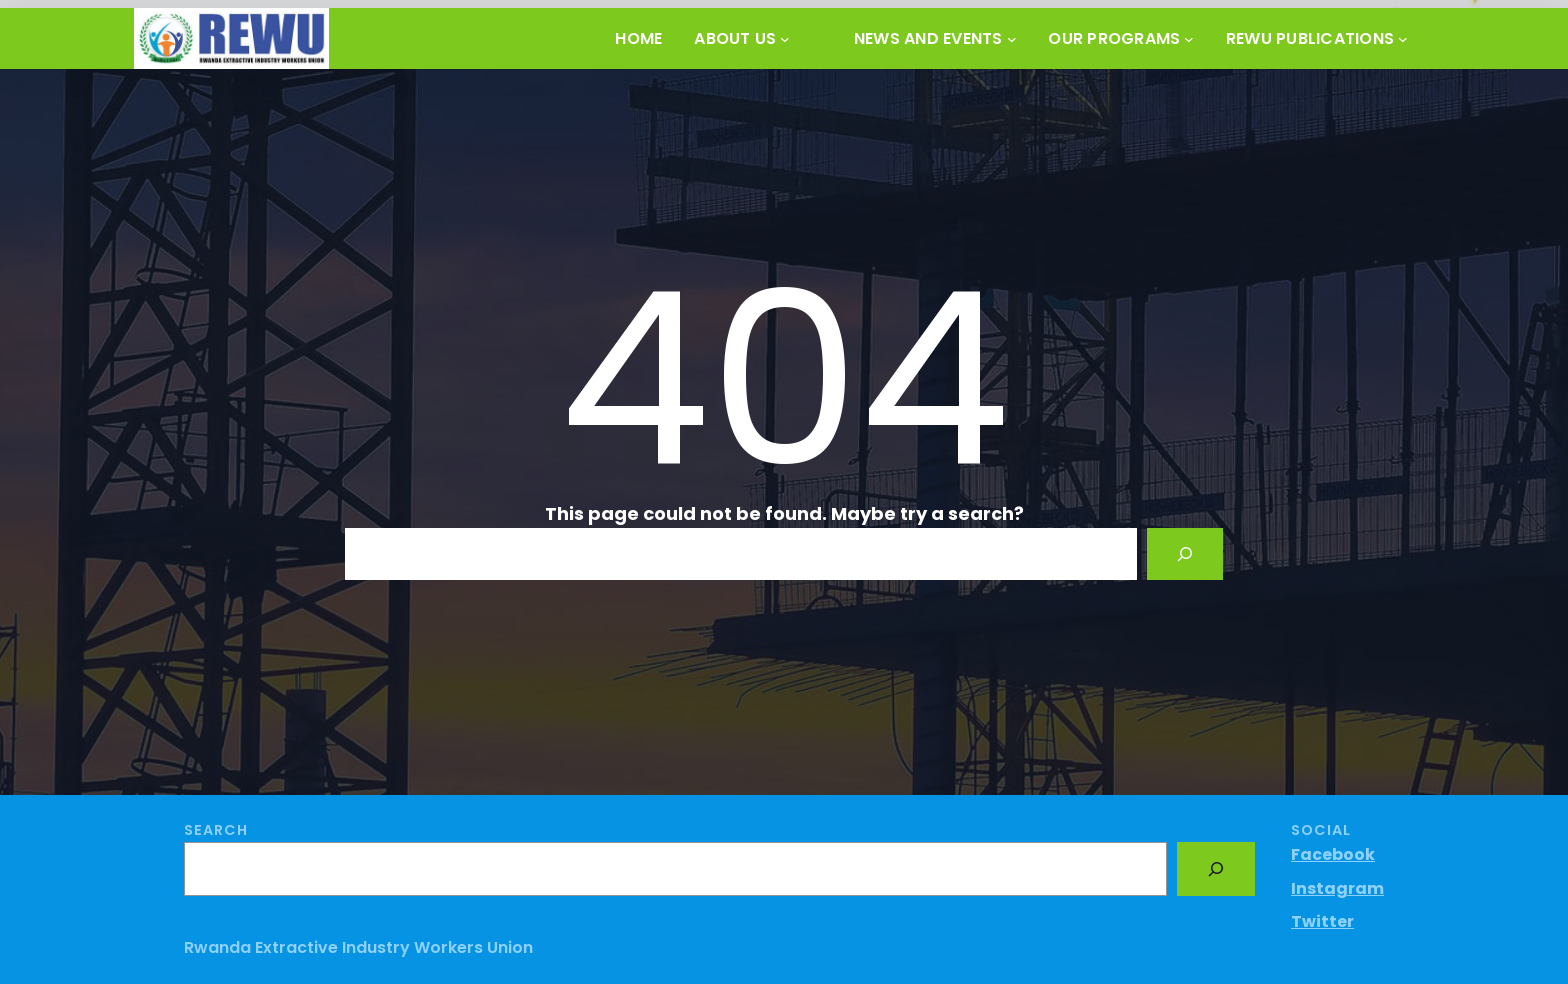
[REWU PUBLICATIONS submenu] (1403, 39)
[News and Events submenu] (1012, 39)
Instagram (1337, 888)
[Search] (1185, 554)
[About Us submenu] (785, 39)
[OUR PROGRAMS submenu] (1189, 39)
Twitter (1322, 921)
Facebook (1333, 854)
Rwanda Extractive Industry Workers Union (358, 947)
